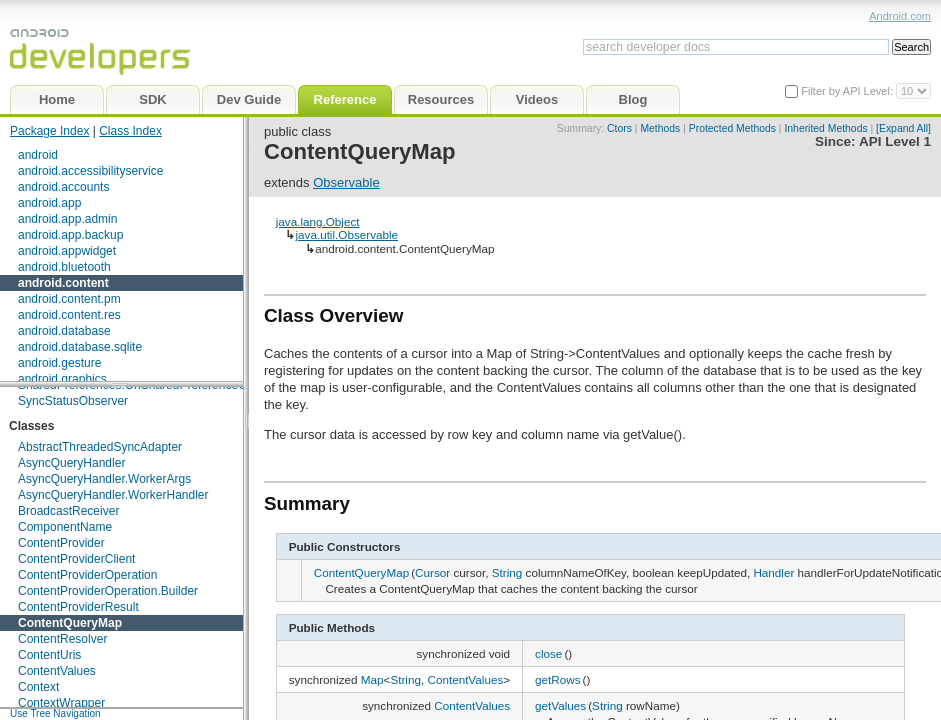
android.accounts (63, 187)
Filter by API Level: (848, 91)
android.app (49, 203)
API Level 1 (895, 141)
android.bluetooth (64, 267)
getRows (557, 679)
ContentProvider (61, 543)
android (38, 155)
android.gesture (59, 363)
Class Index (130, 131)
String (507, 572)
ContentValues (57, 671)
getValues (560, 705)
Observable (346, 182)
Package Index (49, 131)
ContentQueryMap (70, 623)
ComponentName (65, 527)
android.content (63, 283)
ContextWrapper (61, 703)
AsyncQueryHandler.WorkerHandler (113, 495)
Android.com (900, 16)
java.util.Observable (346, 234)
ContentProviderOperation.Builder (108, 591)
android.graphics (62, 379)
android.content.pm (69, 299)
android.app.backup (70, 235)
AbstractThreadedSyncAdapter (100, 447)
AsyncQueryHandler (71, 463)
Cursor (432, 572)
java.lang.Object (318, 221)
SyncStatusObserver (73, 401)
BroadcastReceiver (68, 511)
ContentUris (49, 655)
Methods (660, 128)
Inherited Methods (825, 128)
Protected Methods (732, 128)
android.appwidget (67, 251)
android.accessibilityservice (90, 171)
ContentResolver (62, 639)
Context (38, 687)
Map (372, 679)
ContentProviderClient (76, 559)
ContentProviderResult (78, 607)
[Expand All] (903, 128)
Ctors (619, 128)
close (548, 653)
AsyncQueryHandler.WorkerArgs (104, 479)
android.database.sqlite (80, 347)
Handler (773, 572)
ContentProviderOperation (87, 575)
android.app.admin (67, 219)
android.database (64, 331)
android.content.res (69, 315)
